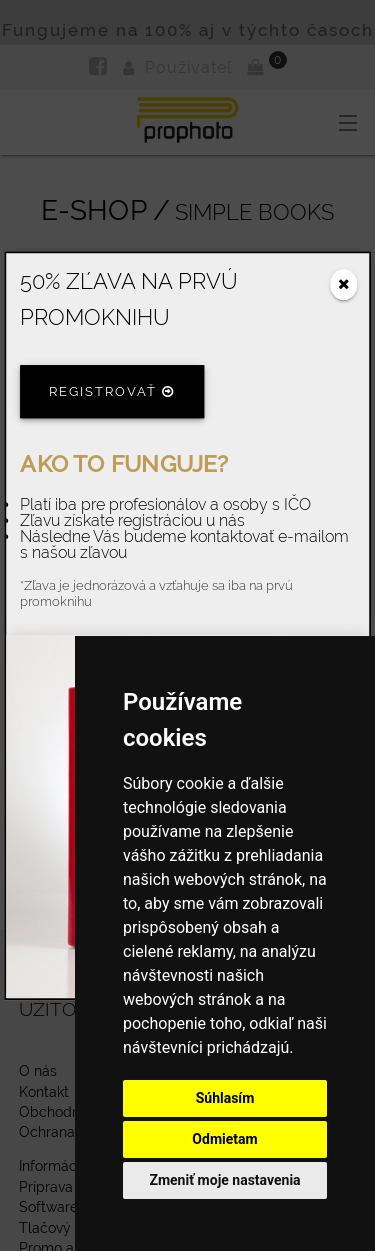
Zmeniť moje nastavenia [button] (224, 1180)
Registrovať (112, 392)
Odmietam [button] (224, 1139)
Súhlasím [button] (225, 1098)
